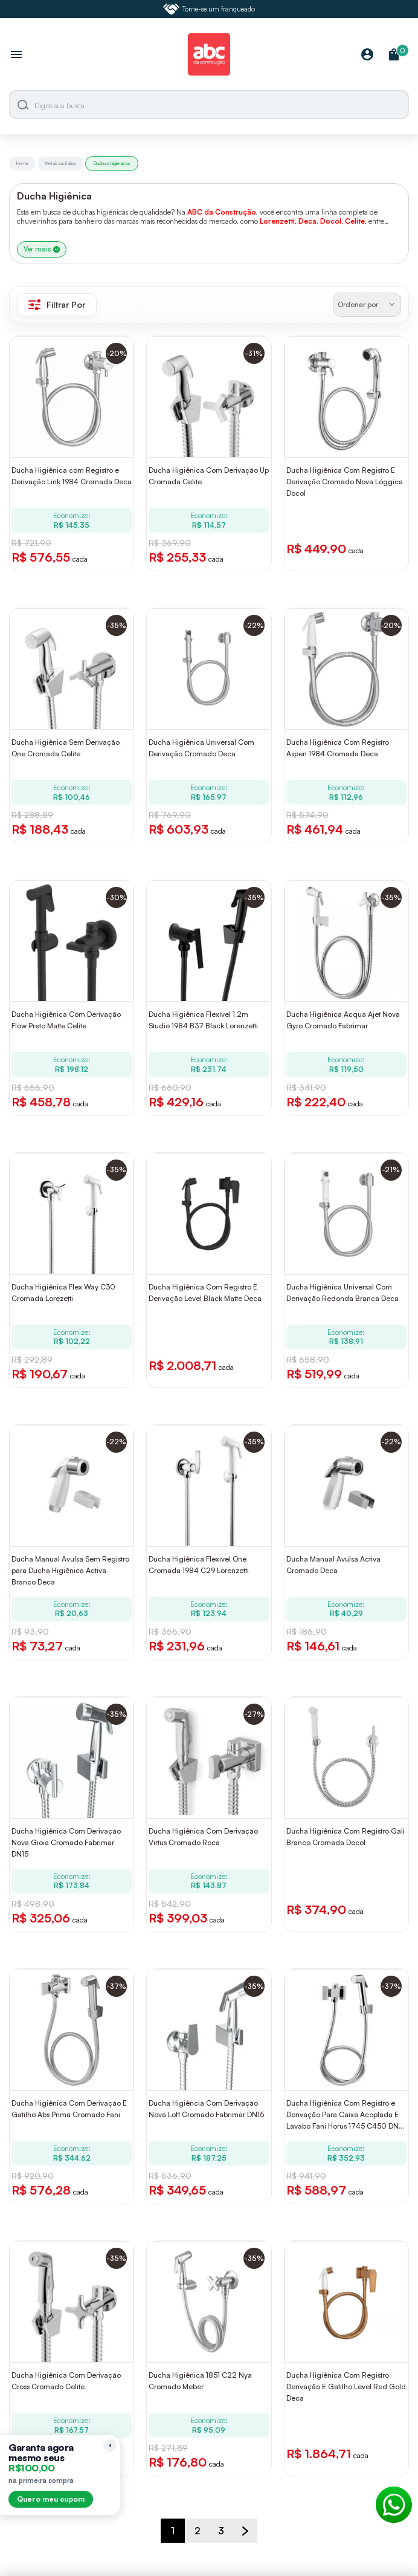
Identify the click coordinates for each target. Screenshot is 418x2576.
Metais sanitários (60, 163)
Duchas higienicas (111, 163)
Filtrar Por (56, 304)
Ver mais (42, 249)
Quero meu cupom (51, 2498)
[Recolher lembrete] (110, 2445)
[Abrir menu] (16, 55)
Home (22, 163)
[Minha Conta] (367, 55)
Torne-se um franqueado (209, 9)
